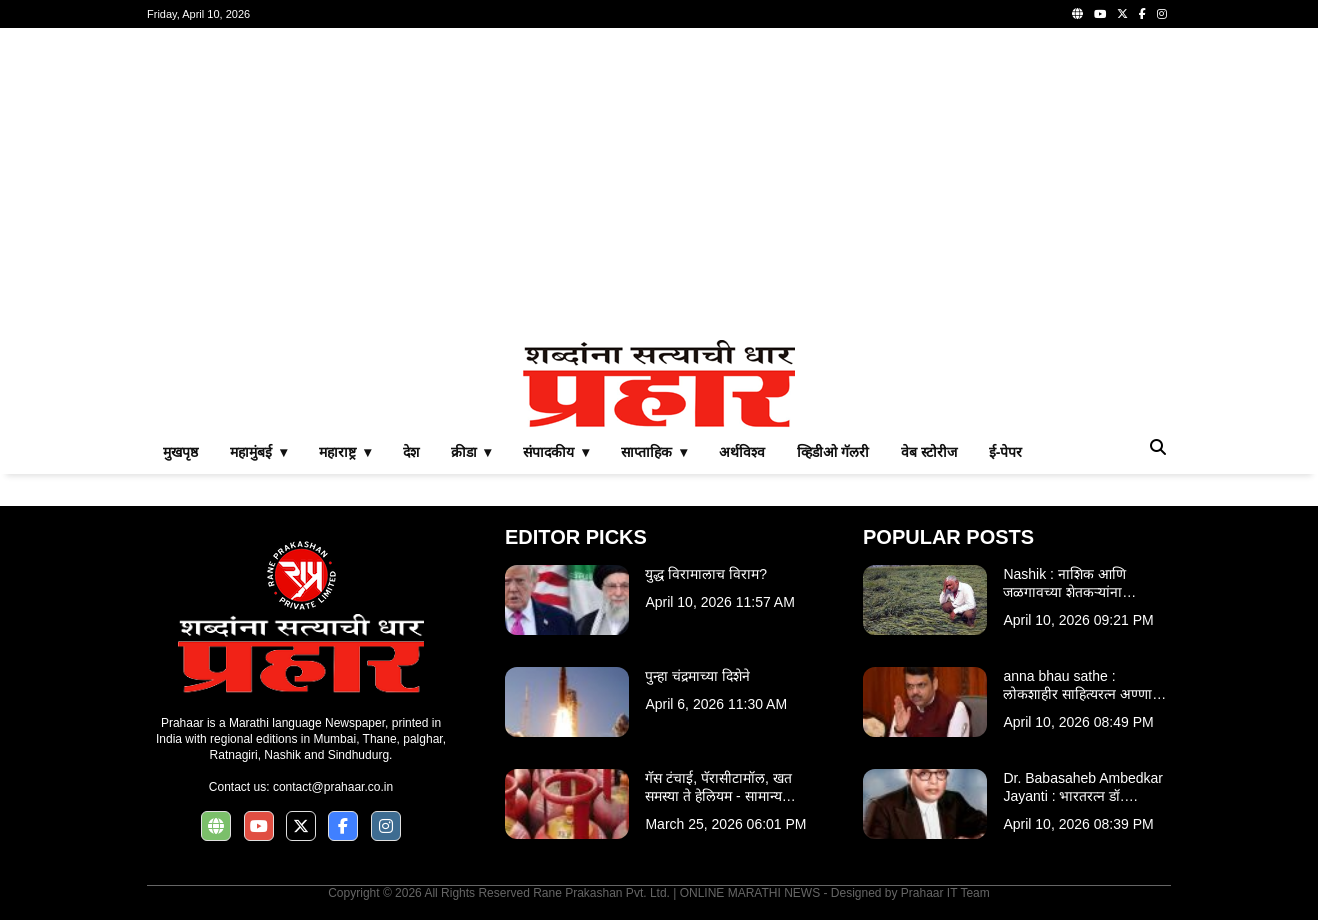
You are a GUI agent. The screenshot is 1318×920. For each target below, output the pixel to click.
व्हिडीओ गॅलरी (833, 452)
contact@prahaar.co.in (333, 787)
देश (411, 452)
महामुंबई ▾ (258, 452)
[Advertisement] (659, 184)
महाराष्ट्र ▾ (345, 452)
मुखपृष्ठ (180, 452)
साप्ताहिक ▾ (654, 452)
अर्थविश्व (742, 452)
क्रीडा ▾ (471, 452)
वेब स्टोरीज (929, 452)
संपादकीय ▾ (556, 452)
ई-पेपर (1006, 452)
